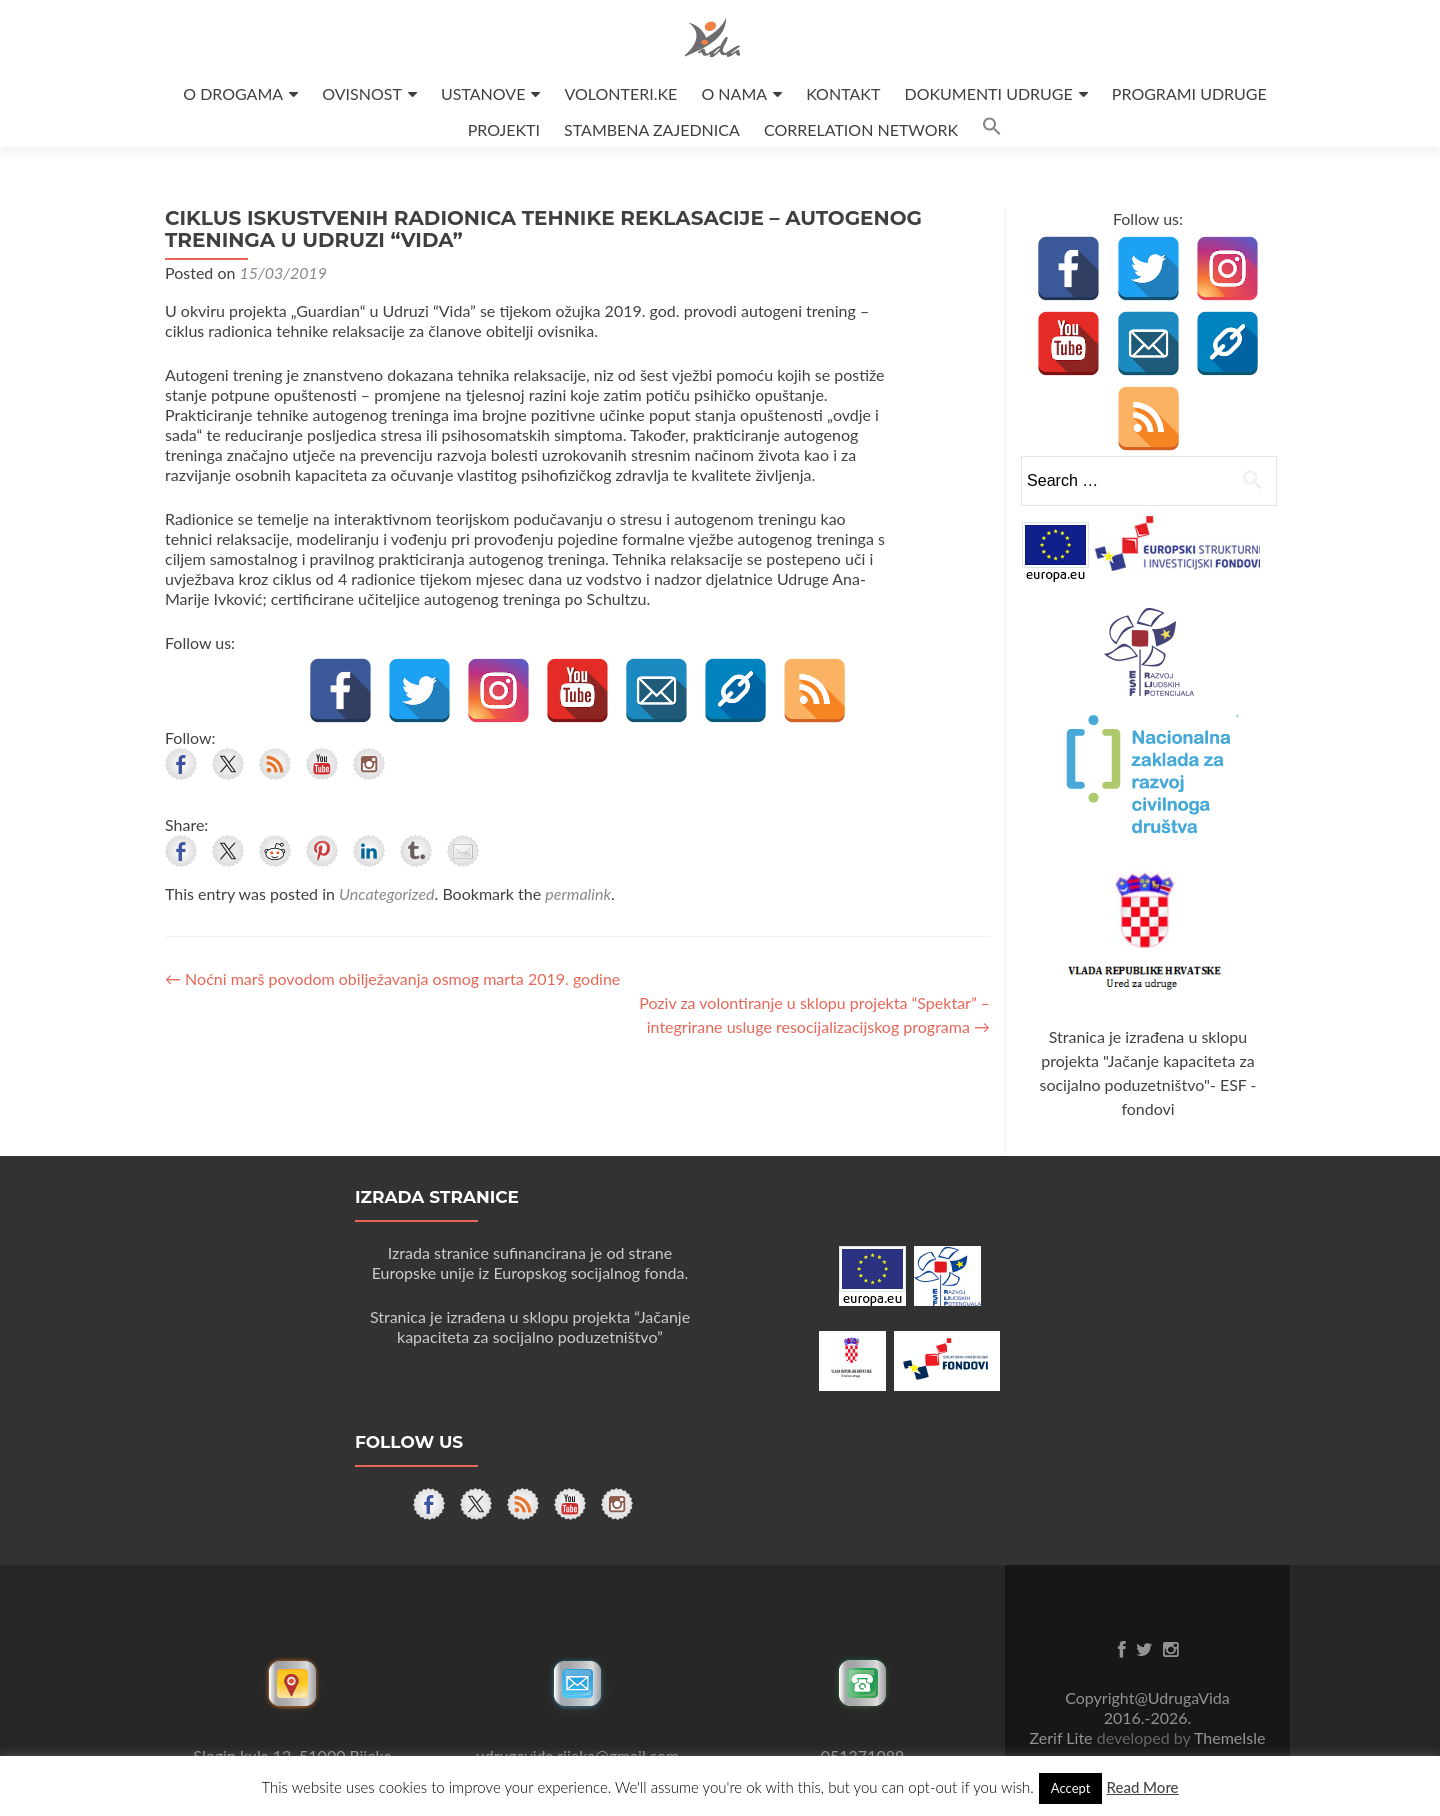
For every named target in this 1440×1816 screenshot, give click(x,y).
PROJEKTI (504, 129)
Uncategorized (386, 893)
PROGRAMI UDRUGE (1189, 93)
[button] (992, 129)
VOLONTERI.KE (621, 93)
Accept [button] (1071, 1788)
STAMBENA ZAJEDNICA (652, 129)
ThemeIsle (1229, 1737)
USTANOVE (483, 93)
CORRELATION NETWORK (861, 129)
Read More (1142, 1787)
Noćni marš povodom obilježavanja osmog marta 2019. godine (392, 978)
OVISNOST (362, 93)
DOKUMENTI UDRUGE (988, 93)
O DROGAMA (233, 93)
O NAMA (734, 93)
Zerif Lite (1063, 1737)
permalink (578, 893)
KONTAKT (843, 93)
